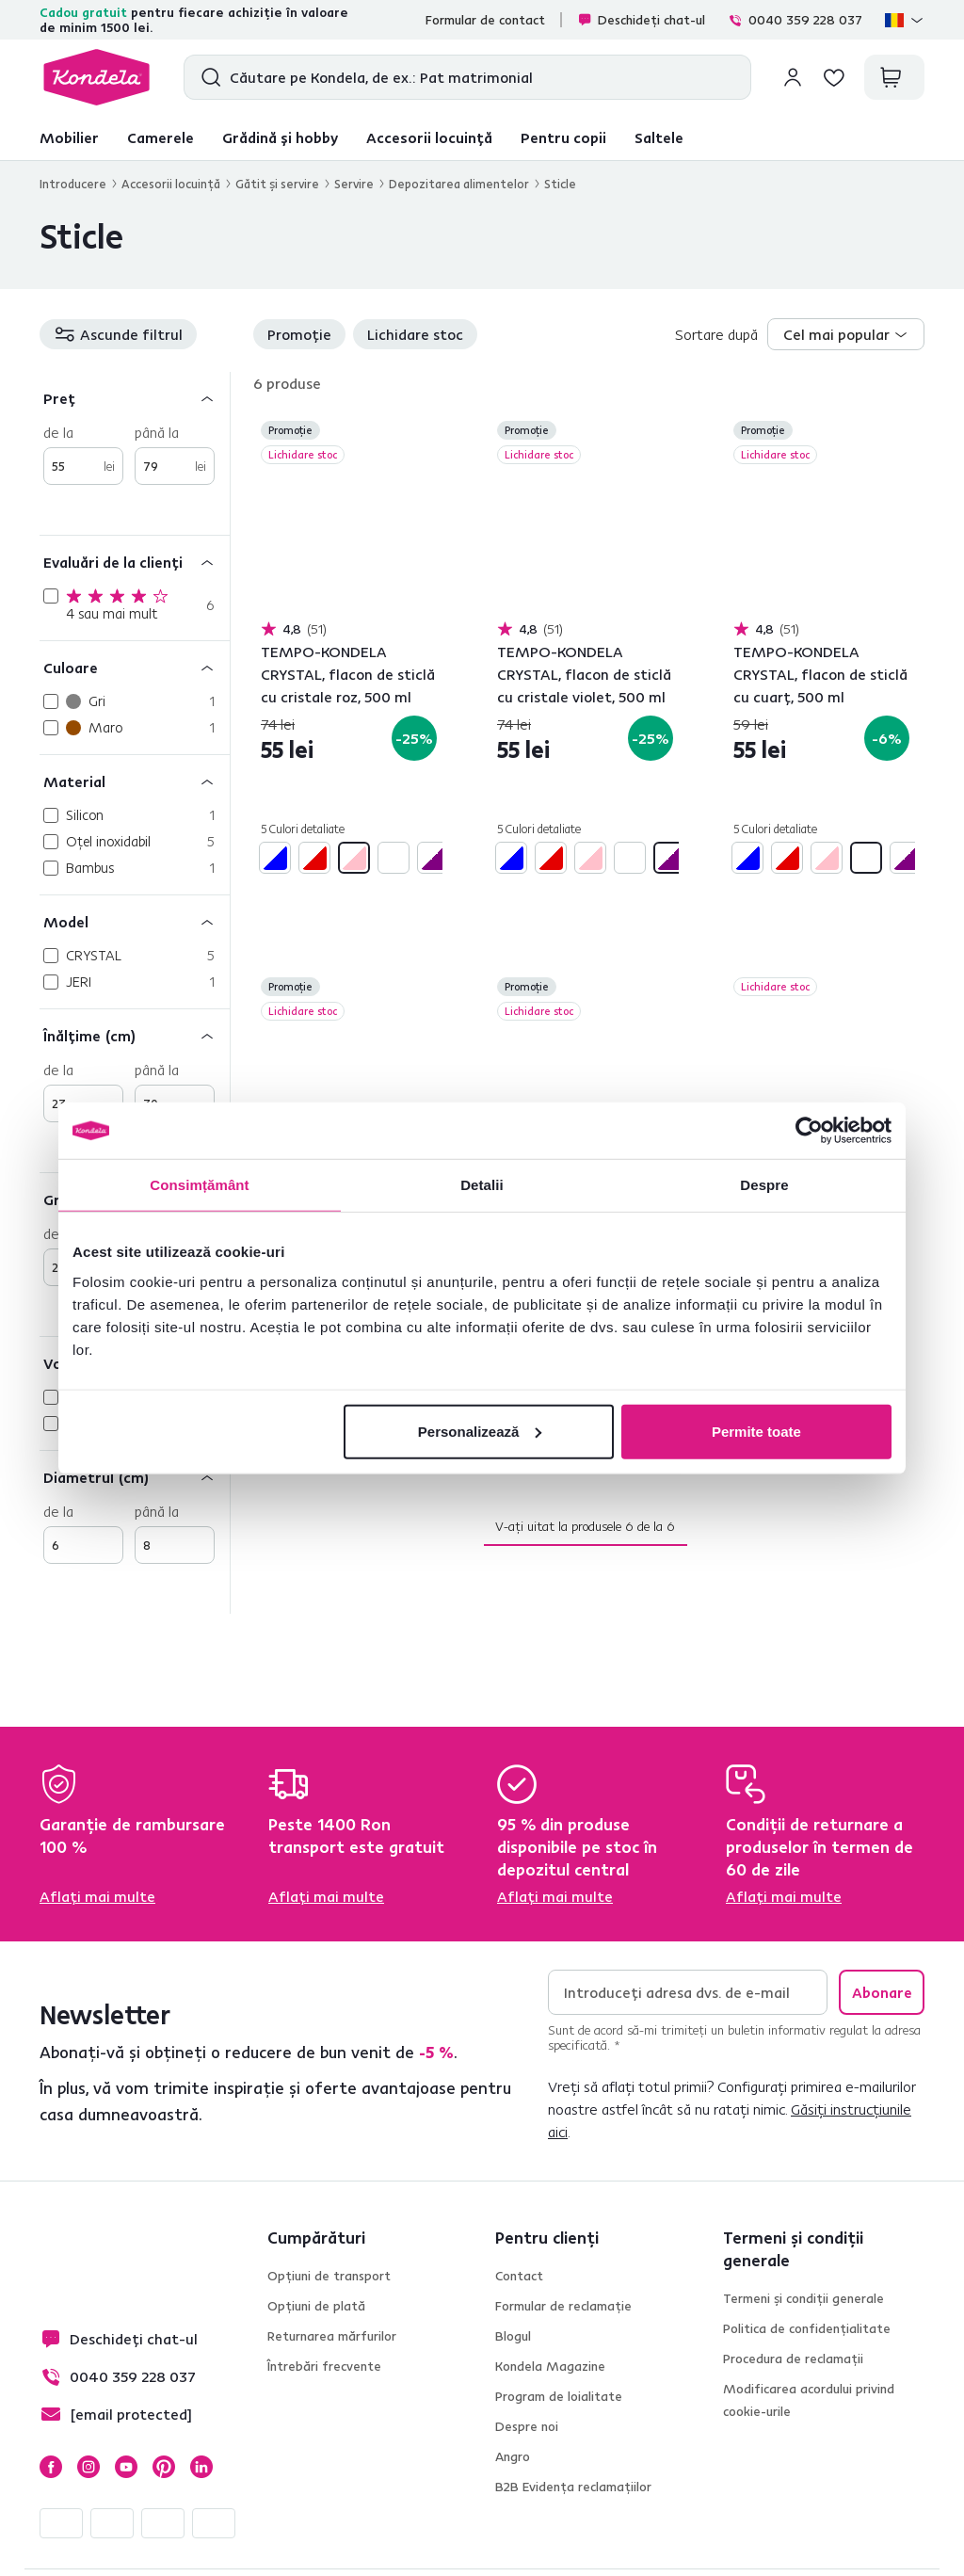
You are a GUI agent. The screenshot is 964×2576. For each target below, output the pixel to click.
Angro (512, 2456)
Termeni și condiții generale (803, 2298)
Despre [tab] (764, 1185)
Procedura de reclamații (793, 2358)
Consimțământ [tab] (199, 1185)
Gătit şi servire (277, 183)
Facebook (51, 2466)
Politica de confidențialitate (807, 2328)
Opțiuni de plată (316, 2305)
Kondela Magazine (550, 2366)
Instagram (88, 2466)
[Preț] (135, 398)
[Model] (135, 921)
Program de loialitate (558, 2396)
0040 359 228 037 (795, 19)
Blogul (513, 2335)
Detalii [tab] (482, 1185)
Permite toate (756, 1431)
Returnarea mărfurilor (331, 2335)
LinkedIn (201, 2466)
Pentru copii (563, 137)
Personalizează (480, 1431)
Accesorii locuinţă (170, 183)
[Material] (135, 781)
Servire (354, 183)
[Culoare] (135, 667)
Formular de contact (485, 19)
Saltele (659, 137)
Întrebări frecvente (324, 2366)
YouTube (126, 2466)
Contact (519, 2275)
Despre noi (526, 2426)
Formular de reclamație (563, 2305)
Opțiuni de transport (329, 2275)
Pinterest (164, 2466)
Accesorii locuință (429, 137)
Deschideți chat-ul (641, 19)
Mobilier (69, 137)
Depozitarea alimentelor (459, 183)
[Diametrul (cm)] (135, 1477)
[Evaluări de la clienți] (135, 562)
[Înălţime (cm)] (135, 1035)
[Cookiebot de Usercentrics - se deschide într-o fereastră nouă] (809, 1131)
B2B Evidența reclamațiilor (573, 2486)
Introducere (73, 183)
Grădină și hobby (280, 137)
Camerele (160, 137)
